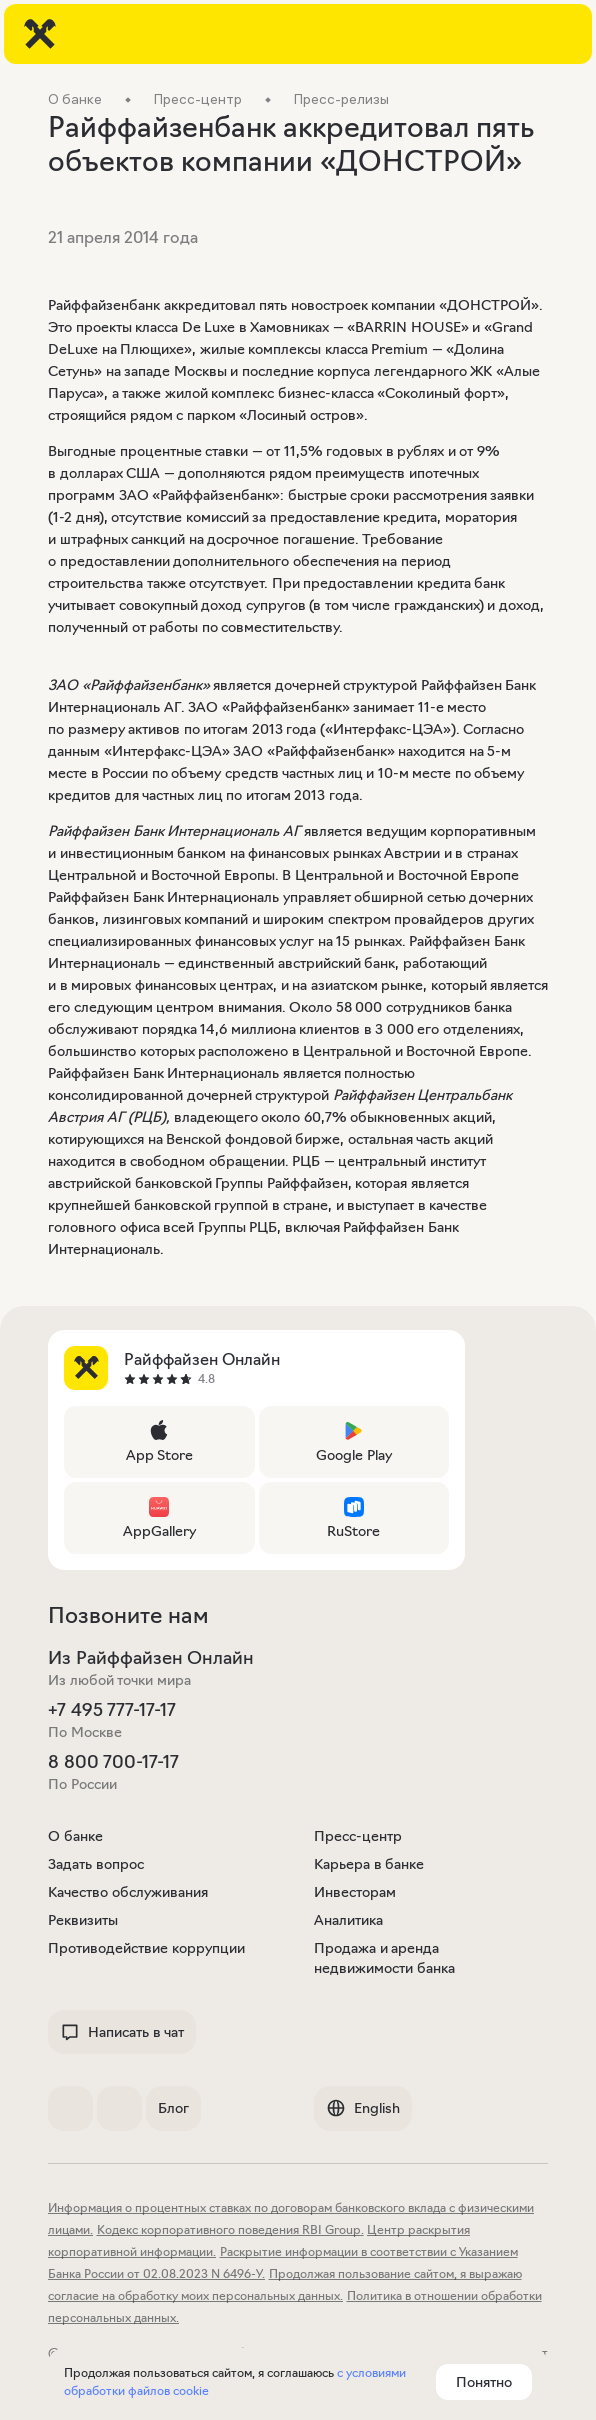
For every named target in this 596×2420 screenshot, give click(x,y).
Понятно (484, 2382)
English (363, 2108)
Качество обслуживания (128, 1892)
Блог (173, 2108)
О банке (75, 1836)
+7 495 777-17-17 (112, 1710)
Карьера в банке (369, 1864)
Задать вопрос (96, 1864)
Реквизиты (83, 1920)
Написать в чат (122, 2032)
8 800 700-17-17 (113, 1762)
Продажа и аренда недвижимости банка (384, 1958)
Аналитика (348, 1920)
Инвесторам (355, 1892)
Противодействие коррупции (146, 1948)
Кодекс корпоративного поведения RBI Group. (230, 2229)
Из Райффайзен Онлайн (151, 1658)
